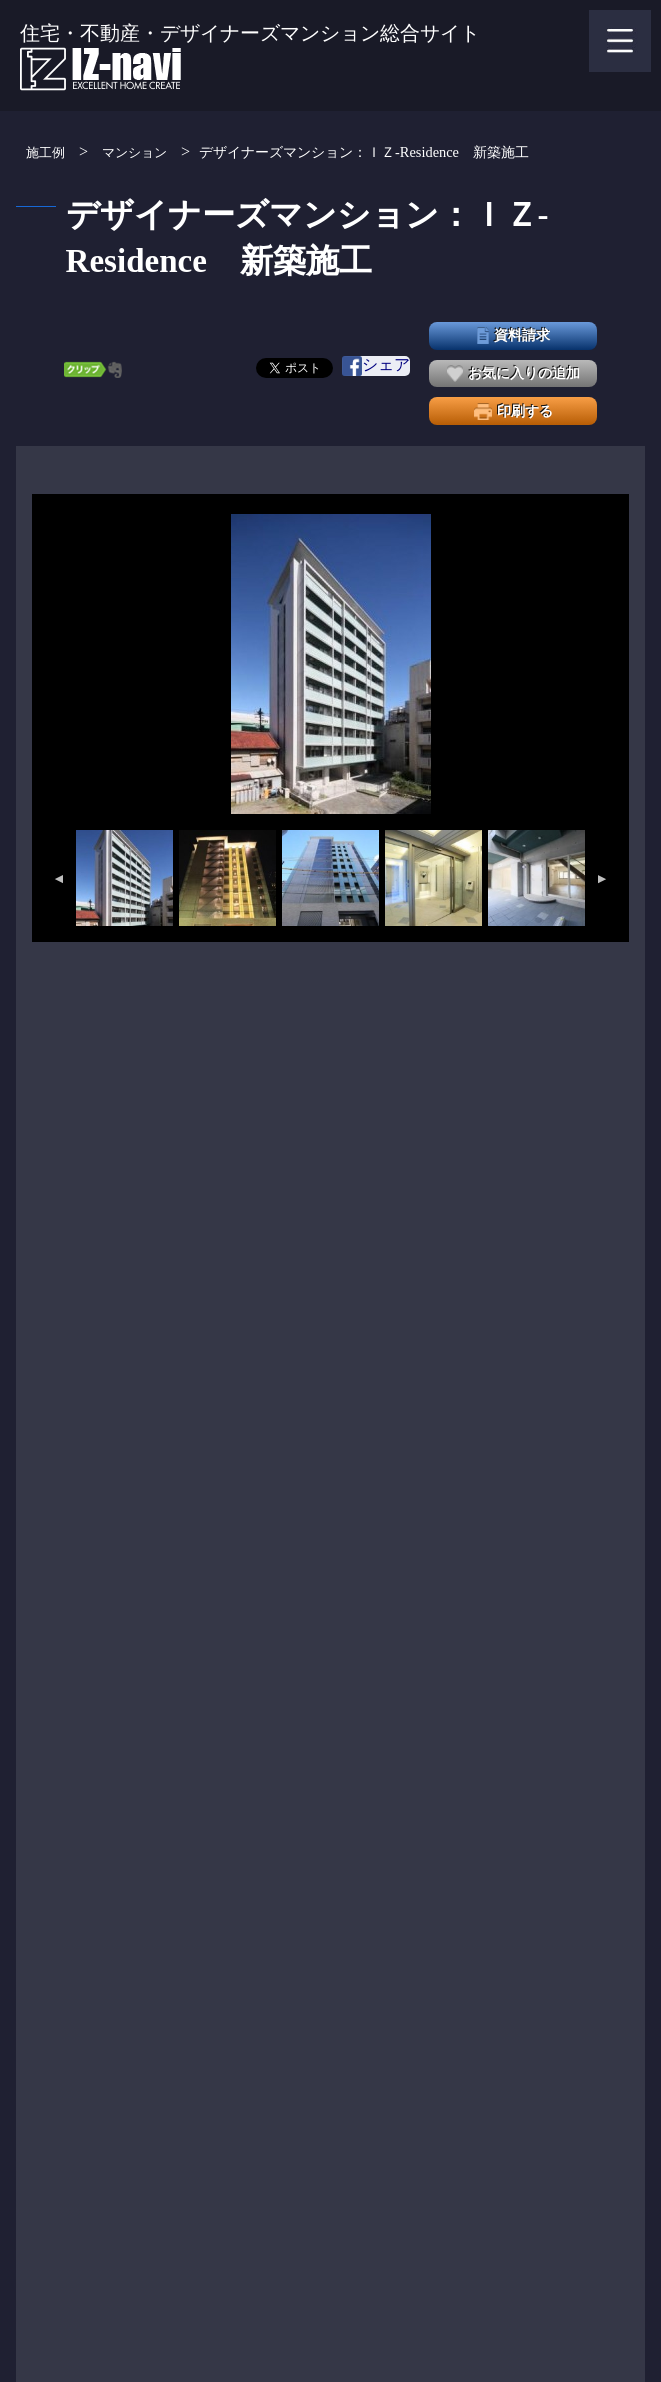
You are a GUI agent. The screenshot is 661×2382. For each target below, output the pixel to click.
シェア (376, 366)
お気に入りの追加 (513, 373)
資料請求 (514, 335)
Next (603, 879)
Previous (58, 879)
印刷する (513, 411)
